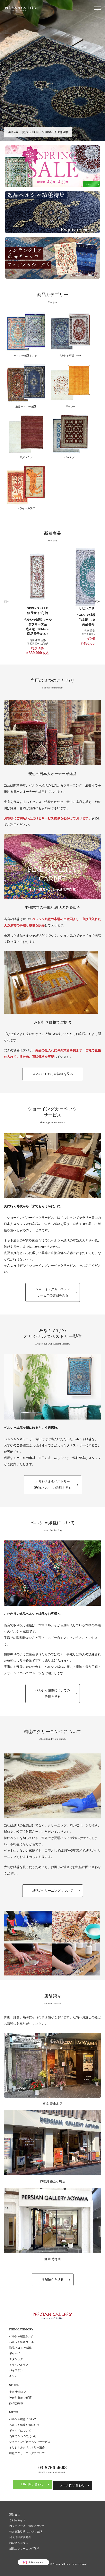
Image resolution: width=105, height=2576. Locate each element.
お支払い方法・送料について (27, 2526)
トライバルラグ (26, 508)
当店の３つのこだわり (23, 2436)
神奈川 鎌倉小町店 (53, 2181)
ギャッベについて (20, 2430)
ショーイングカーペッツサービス (29, 2441)
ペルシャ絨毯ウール (21, 2342)
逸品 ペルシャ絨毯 (25, 406)
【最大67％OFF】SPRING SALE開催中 (44, 132)
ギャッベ (71, 406)
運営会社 (14, 2514)
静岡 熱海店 (52, 2259)
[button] (7, 601)
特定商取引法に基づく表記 (25, 2531)
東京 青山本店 (52, 2103)
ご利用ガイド (17, 2520)
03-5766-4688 (52, 2467)
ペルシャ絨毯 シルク (26, 355)
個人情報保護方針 (20, 2537)
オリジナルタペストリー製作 (27, 2447)
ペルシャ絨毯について (23, 2419)
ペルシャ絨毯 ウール (70, 355)
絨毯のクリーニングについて (27, 2453)
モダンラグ (26, 457)
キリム (13, 2376)
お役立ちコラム (18, 2542)
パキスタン (70, 457)
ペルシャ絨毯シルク (21, 2336)
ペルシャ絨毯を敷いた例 (24, 2424)
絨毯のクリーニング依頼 (24, 2548)
